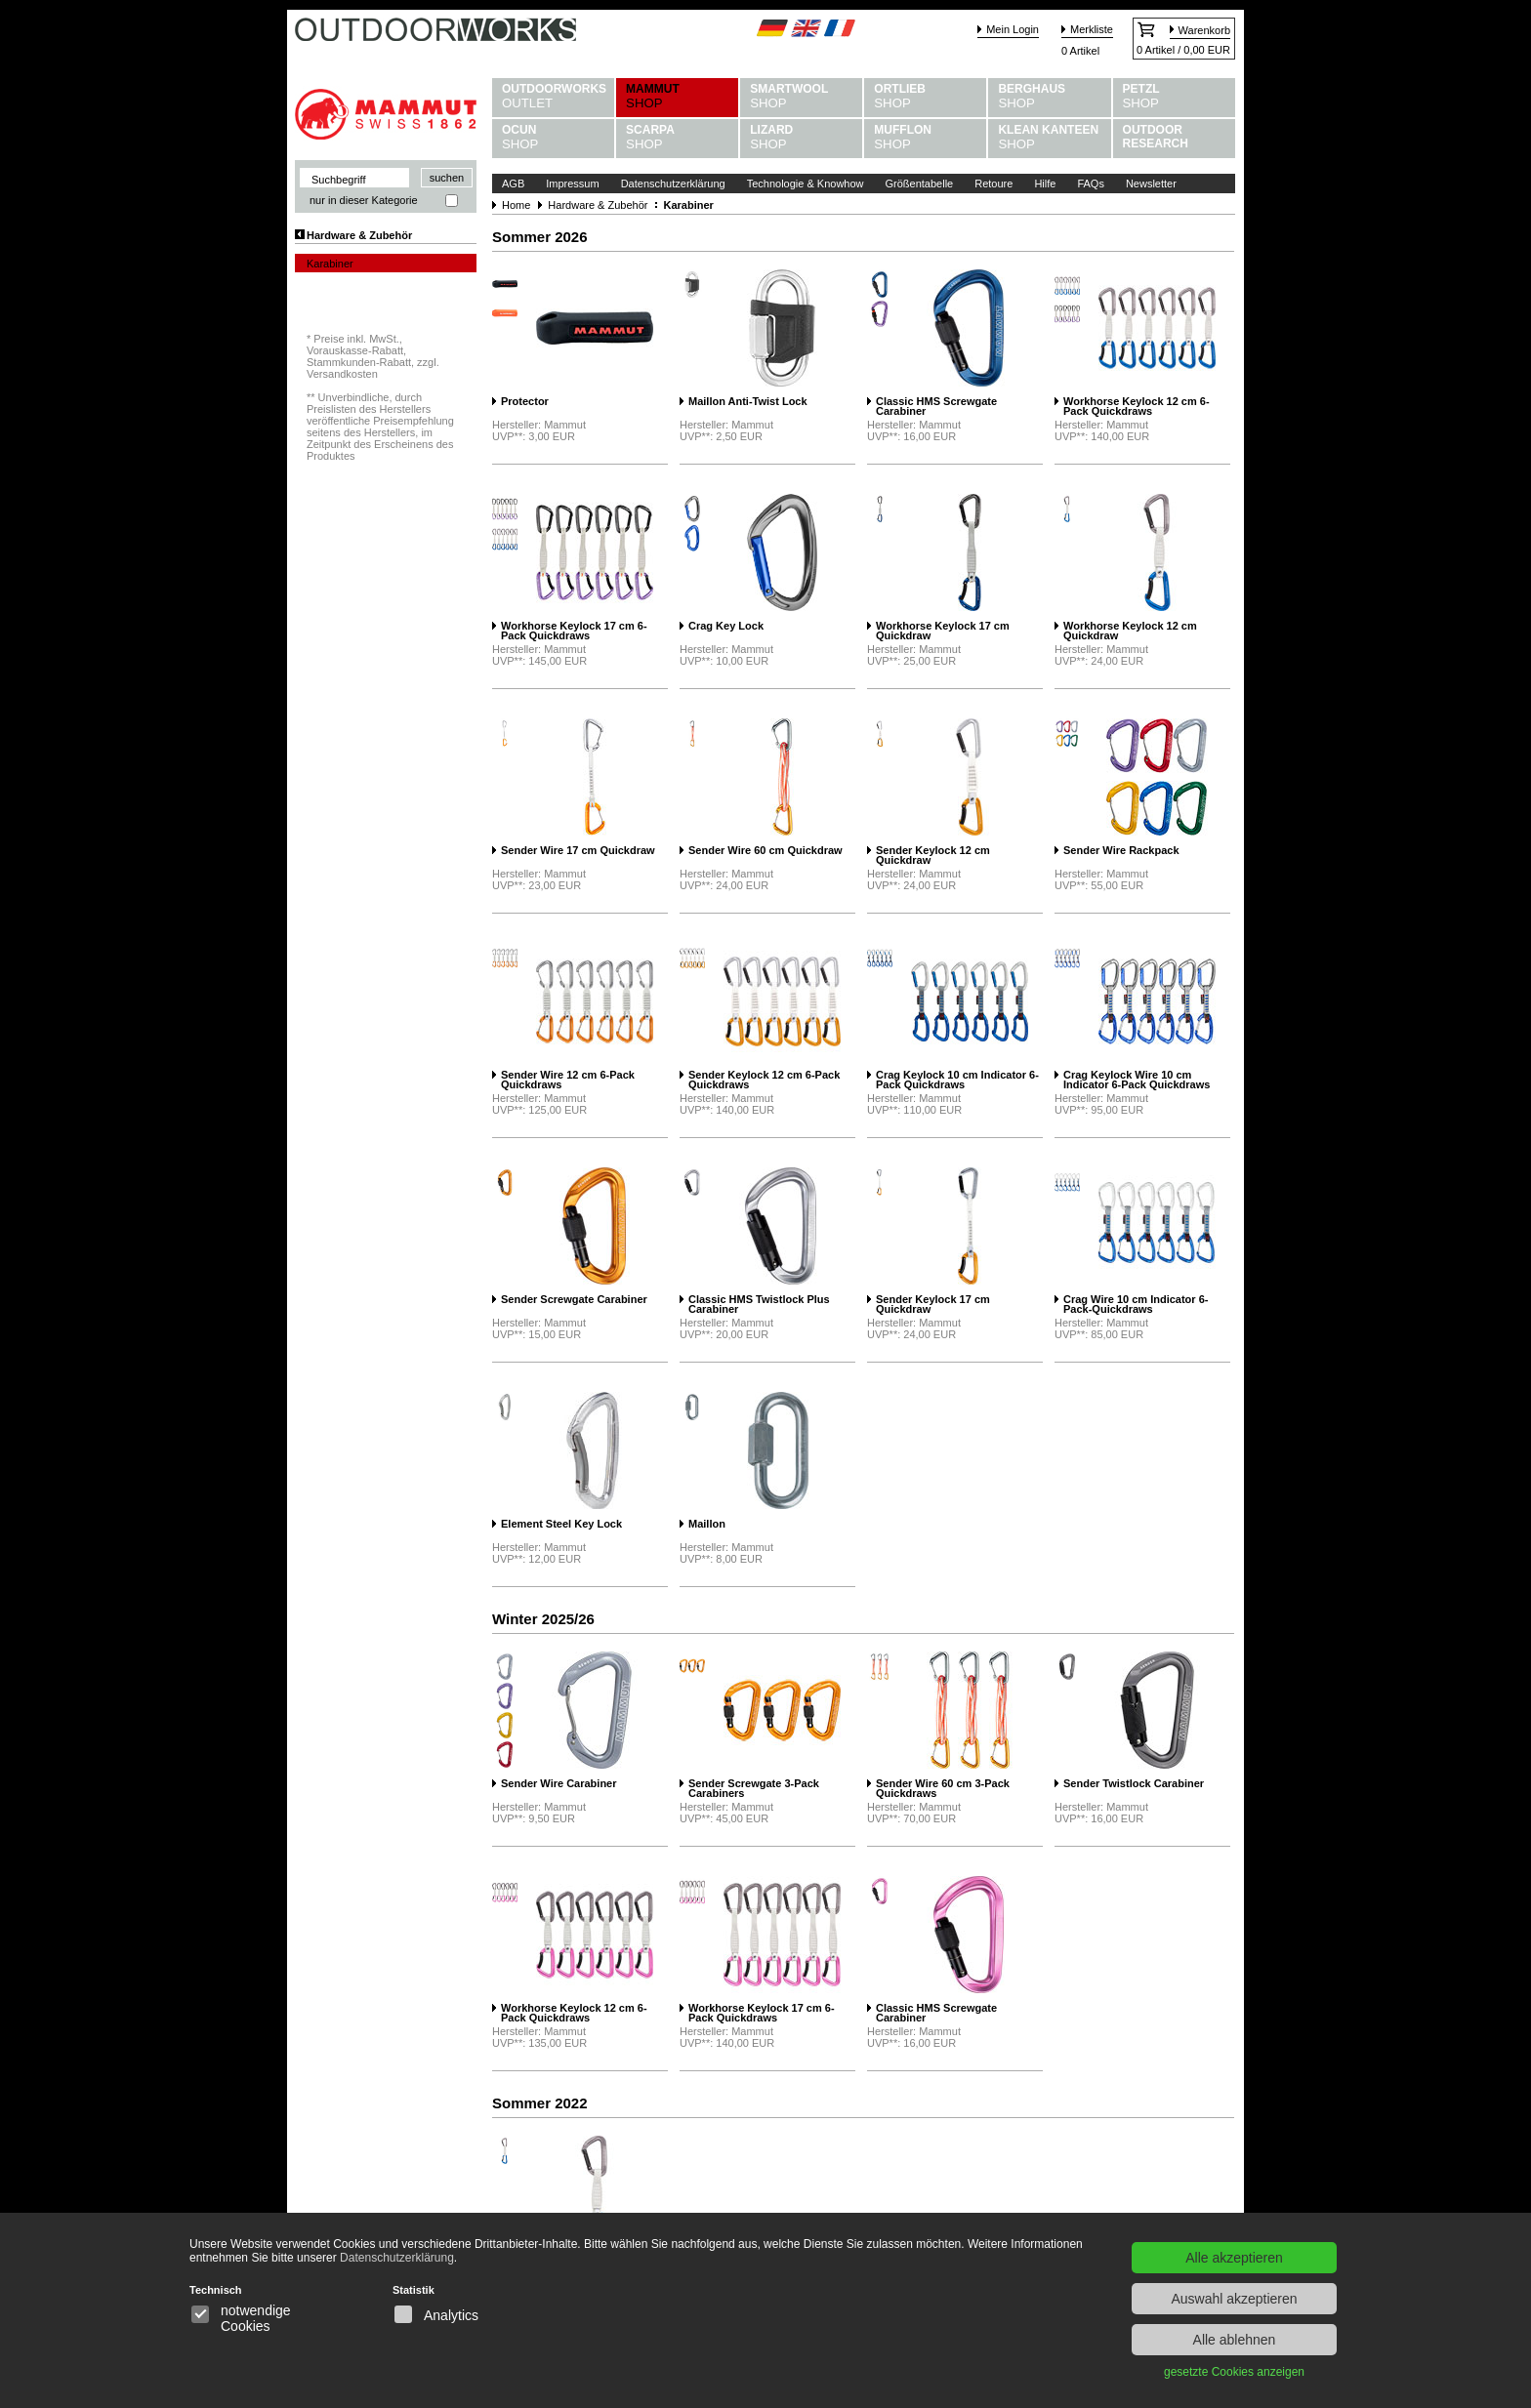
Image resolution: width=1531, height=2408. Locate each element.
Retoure (993, 183)
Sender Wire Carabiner (559, 1783)
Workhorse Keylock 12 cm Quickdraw (1130, 631)
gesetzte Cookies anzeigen (1234, 2372)
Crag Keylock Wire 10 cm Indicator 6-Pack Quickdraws (1136, 1080)
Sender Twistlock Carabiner (1133, 1783)
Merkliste (1091, 29)
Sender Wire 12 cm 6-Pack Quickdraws (568, 1080)
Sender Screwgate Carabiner (574, 1299)
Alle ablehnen (1234, 2339)
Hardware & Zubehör (359, 235)
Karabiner (330, 263)
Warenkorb (1204, 30)
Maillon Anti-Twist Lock (747, 401)
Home (516, 205)
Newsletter (1151, 183)
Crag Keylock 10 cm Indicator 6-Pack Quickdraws (957, 1080)
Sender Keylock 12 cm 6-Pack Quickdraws (764, 1080)
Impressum (572, 183)
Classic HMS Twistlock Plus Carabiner (759, 1304)
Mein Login (1012, 29)
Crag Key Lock (726, 626)
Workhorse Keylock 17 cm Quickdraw (943, 631)
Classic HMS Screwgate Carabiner (936, 406)
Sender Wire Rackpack (1121, 850)
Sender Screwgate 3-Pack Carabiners (753, 1788)
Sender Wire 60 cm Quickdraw (765, 850)
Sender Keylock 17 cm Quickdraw (933, 1304)
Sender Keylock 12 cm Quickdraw (933, 855)
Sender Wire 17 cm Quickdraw (578, 850)
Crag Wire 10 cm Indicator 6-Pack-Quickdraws (1135, 1304)
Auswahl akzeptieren (1234, 2298)
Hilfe (1044, 183)
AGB (513, 183)
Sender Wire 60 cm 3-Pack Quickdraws (943, 1788)
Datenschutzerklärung (673, 183)
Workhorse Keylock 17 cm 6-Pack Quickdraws (574, 631)
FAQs (1090, 183)
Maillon (706, 1524)
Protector (525, 401)
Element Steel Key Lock (561, 1524)
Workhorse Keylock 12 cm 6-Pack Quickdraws (1136, 406)
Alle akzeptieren (1234, 2257)
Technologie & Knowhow (805, 183)
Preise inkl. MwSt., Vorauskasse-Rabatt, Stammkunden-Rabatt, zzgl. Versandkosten (373, 356)
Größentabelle (920, 183)
